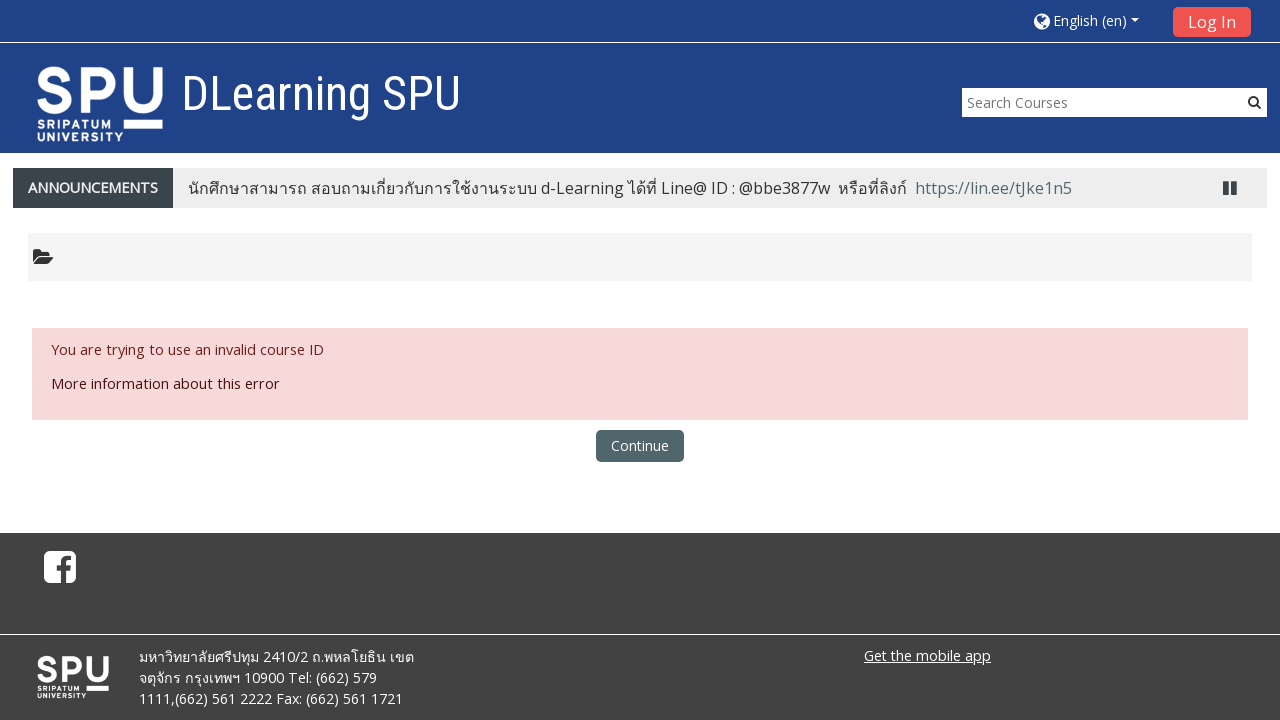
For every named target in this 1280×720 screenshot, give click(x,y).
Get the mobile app (927, 655)
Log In (1212, 22)
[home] (100, 103)
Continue (640, 445)
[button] (1095, 20)
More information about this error (165, 383)
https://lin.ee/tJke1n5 (993, 188)
